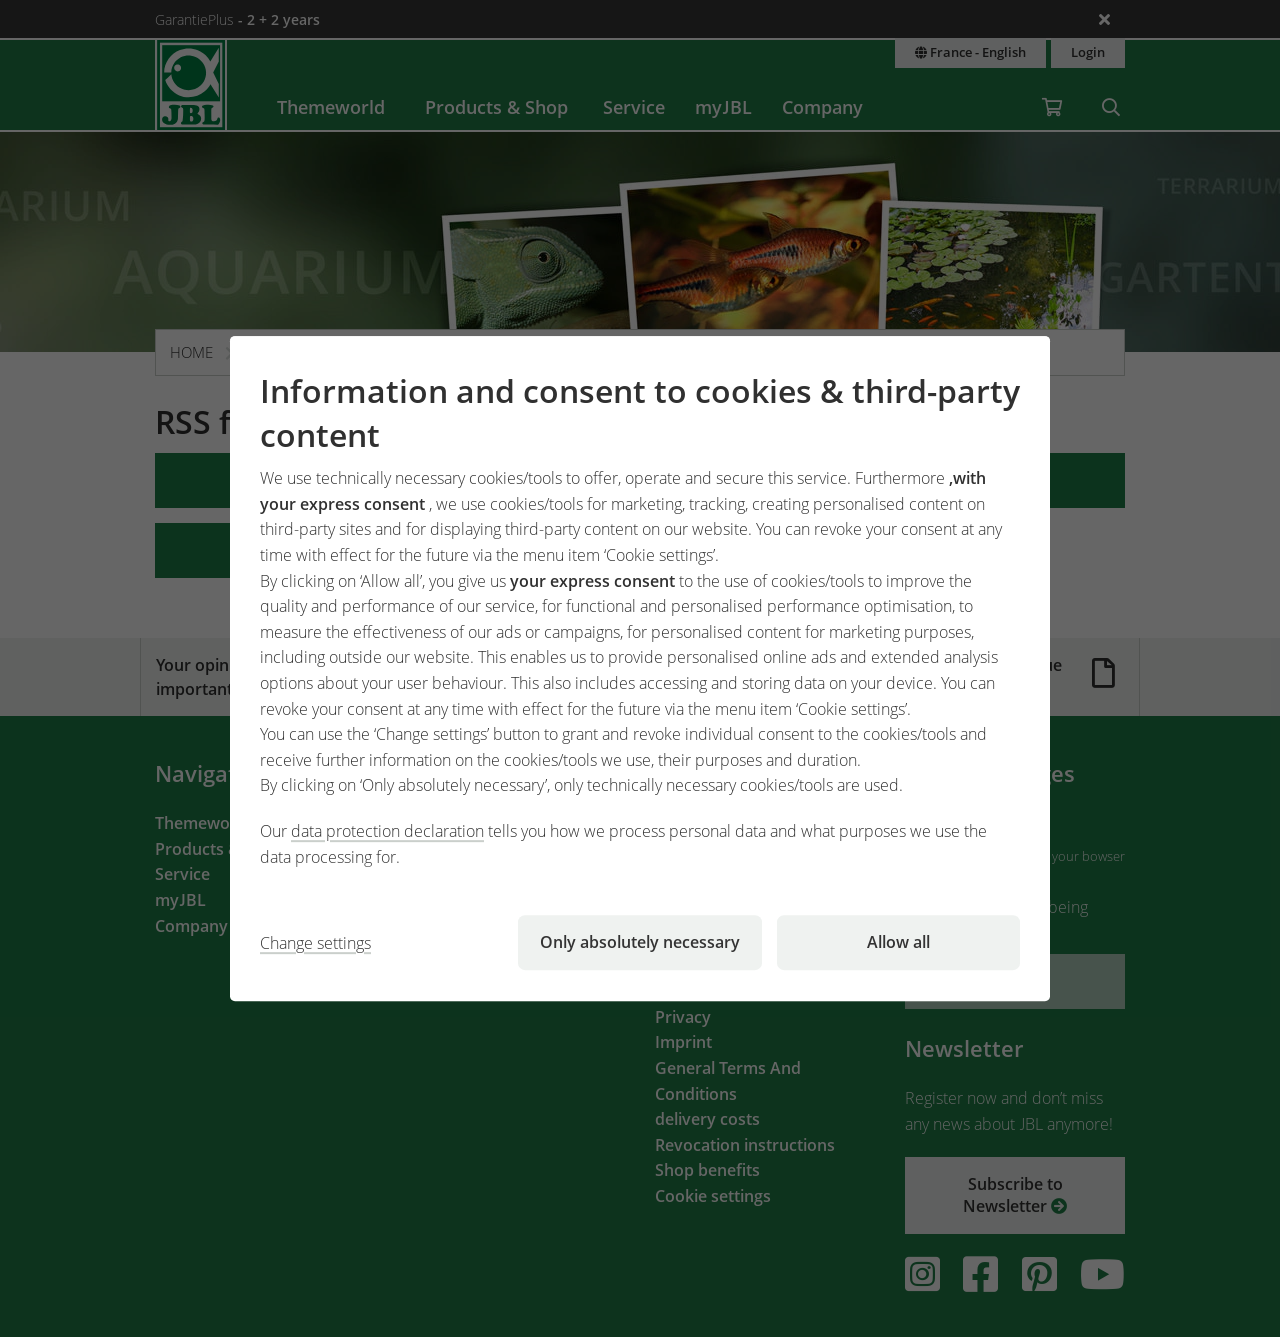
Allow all (898, 942)
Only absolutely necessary (640, 942)
